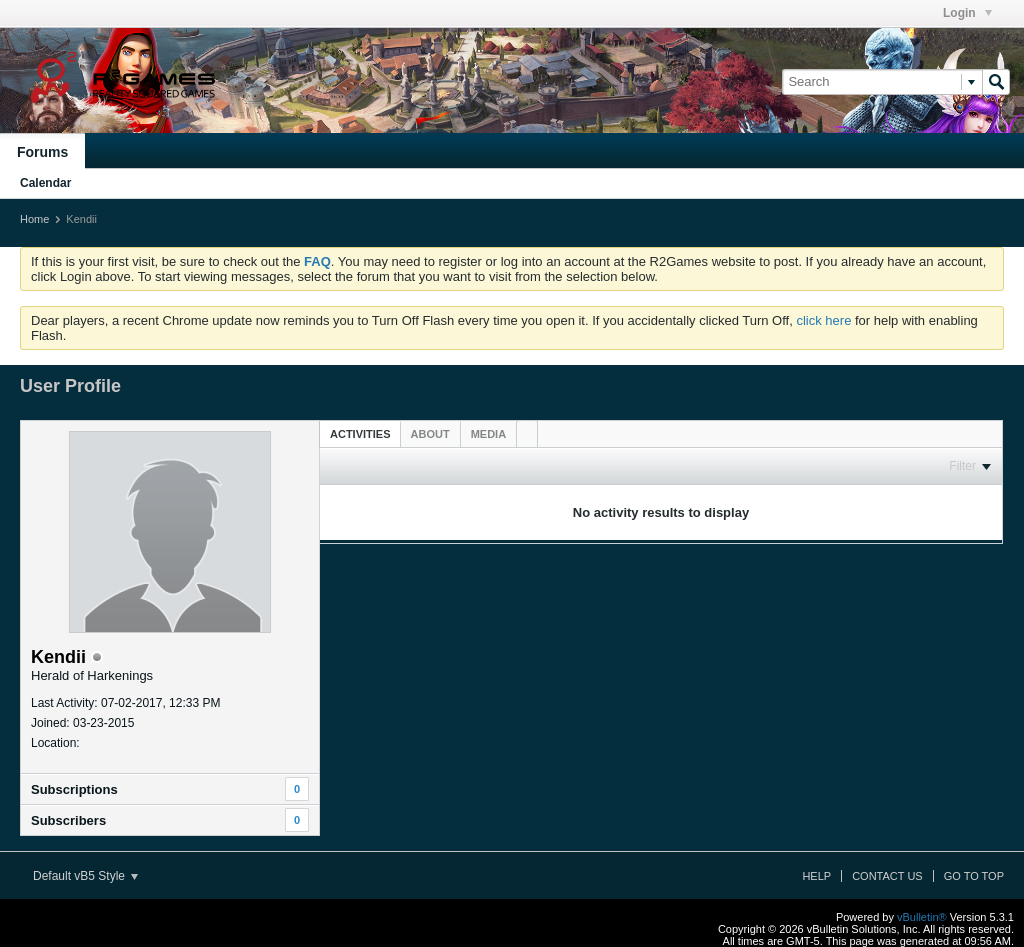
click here (823, 320)
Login (967, 13)
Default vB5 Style (85, 876)
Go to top (974, 876)
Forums (42, 152)
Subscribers (68, 820)
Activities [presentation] (360, 434)
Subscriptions (74, 789)
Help (816, 876)
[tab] (360, 433)
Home (34, 219)
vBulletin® (922, 917)
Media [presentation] (488, 434)
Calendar (45, 183)
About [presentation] (430, 434)
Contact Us (887, 876)
